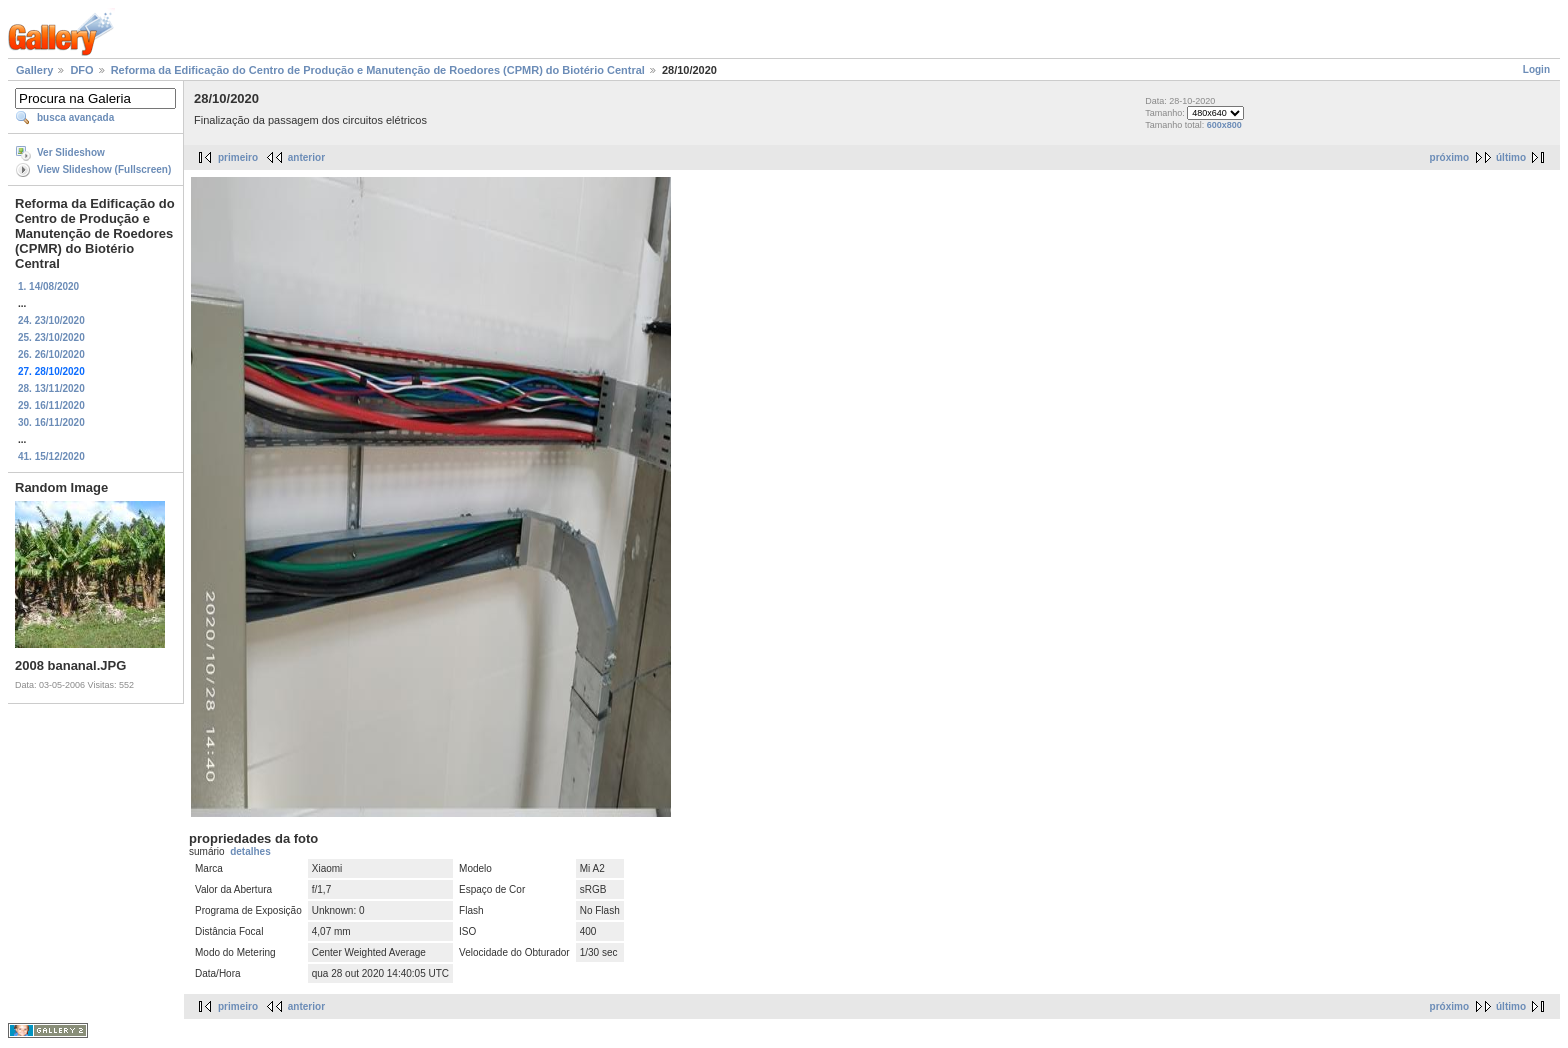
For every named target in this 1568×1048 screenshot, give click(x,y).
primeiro (238, 157)
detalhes (250, 851)
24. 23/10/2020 (51, 320)
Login (1536, 69)
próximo (1449, 157)
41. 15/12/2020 (51, 456)
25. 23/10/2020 (51, 337)
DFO (81, 70)
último (1511, 157)
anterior (306, 157)
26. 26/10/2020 (51, 354)
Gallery (34, 70)
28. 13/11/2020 (51, 388)
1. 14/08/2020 (48, 286)
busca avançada (75, 117)
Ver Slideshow (71, 152)
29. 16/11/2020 (51, 405)
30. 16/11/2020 (51, 422)
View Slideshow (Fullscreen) (104, 169)
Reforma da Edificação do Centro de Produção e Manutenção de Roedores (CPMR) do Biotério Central (378, 70)
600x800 (1224, 125)
